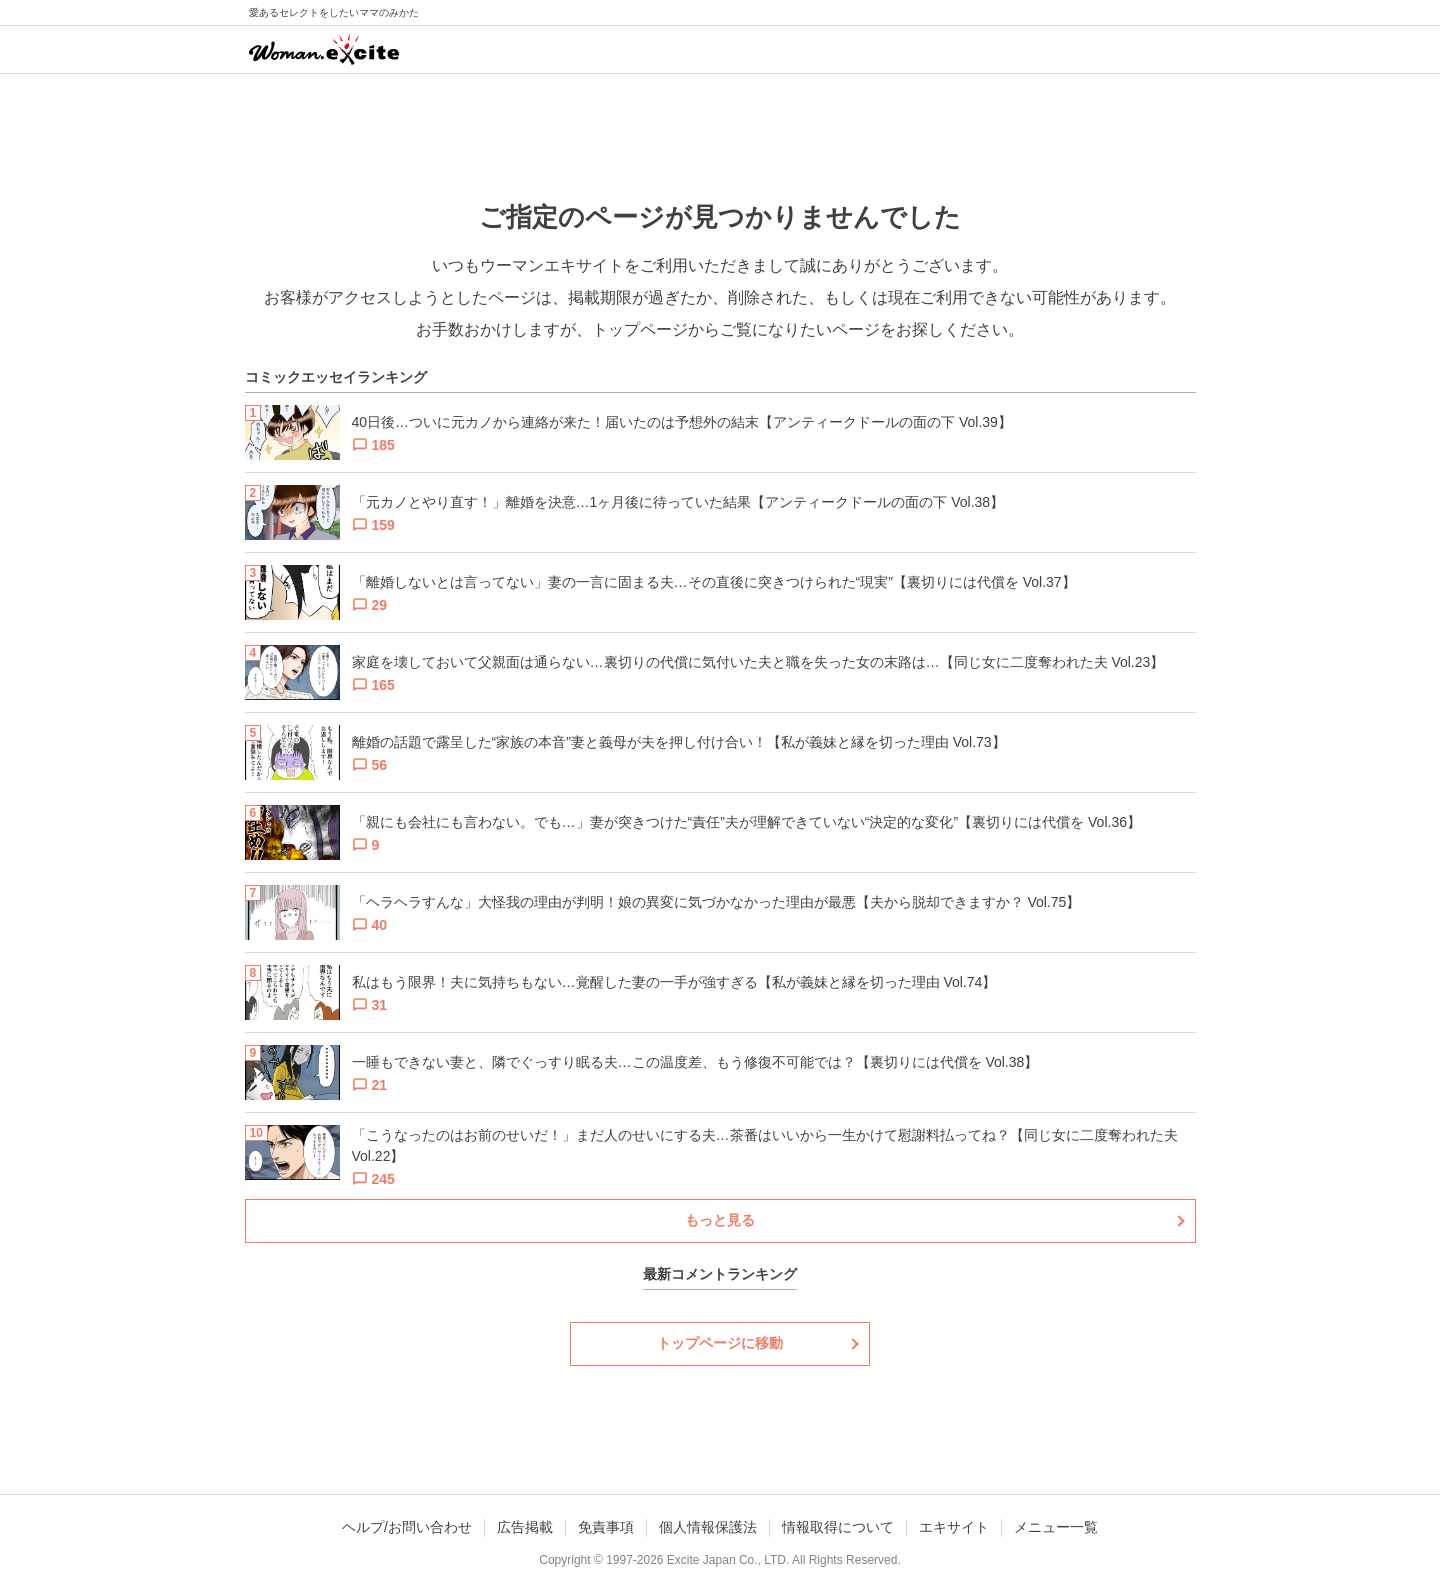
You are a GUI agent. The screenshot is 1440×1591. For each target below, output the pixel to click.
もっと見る (720, 1220)
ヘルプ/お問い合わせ (407, 1527)
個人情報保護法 (708, 1527)
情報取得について (838, 1527)
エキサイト (954, 1527)
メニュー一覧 (1056, 1527)
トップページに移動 (720, 1343)
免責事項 (606, 1527)
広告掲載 (525, 1527)
